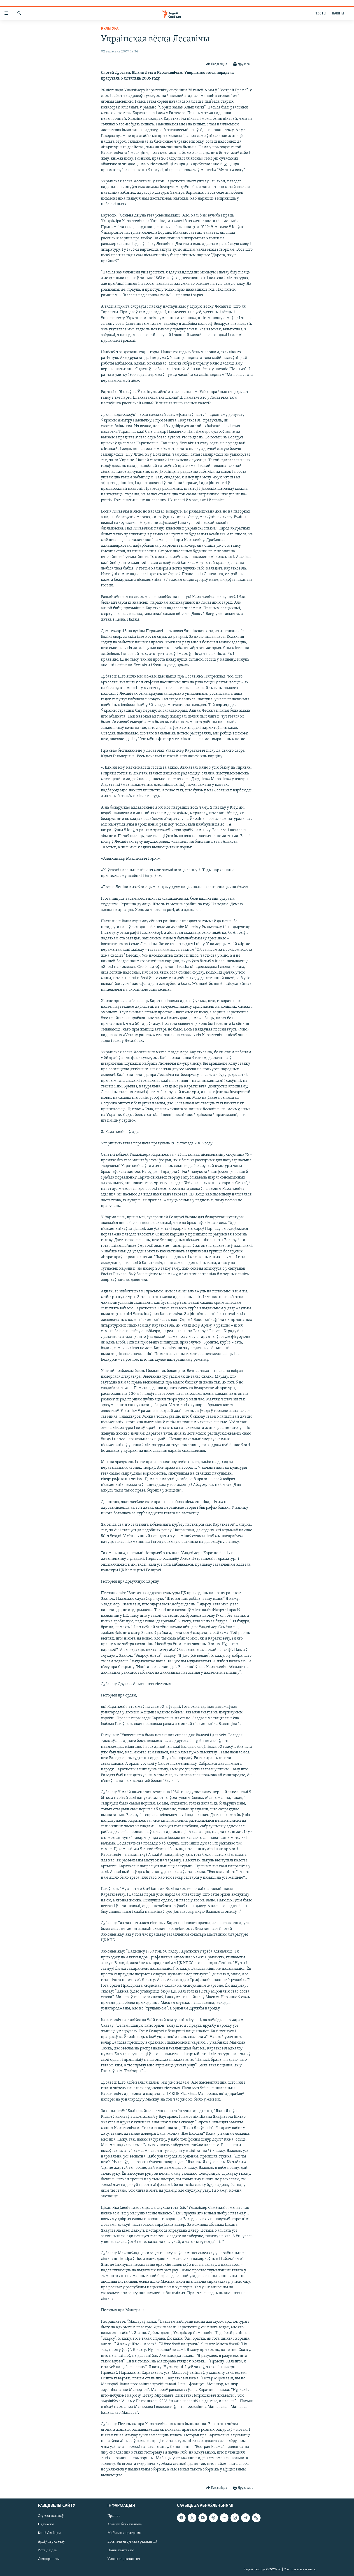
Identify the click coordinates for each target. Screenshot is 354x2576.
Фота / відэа (47, 2550)
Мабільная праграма (124, 2533)
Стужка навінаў (51, 2516)
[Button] (216, 64)
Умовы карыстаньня (123, 2559)
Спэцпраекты (49, 2559)
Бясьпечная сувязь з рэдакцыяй (132, 2541)
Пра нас (113, 2516)
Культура (110, 28)
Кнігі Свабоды (49, 2533)
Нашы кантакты (120, 2550)
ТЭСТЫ (320, 13)
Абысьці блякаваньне (124, 2524)
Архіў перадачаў (51, 2541)
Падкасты (46, 2524)
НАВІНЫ (338, 13)
